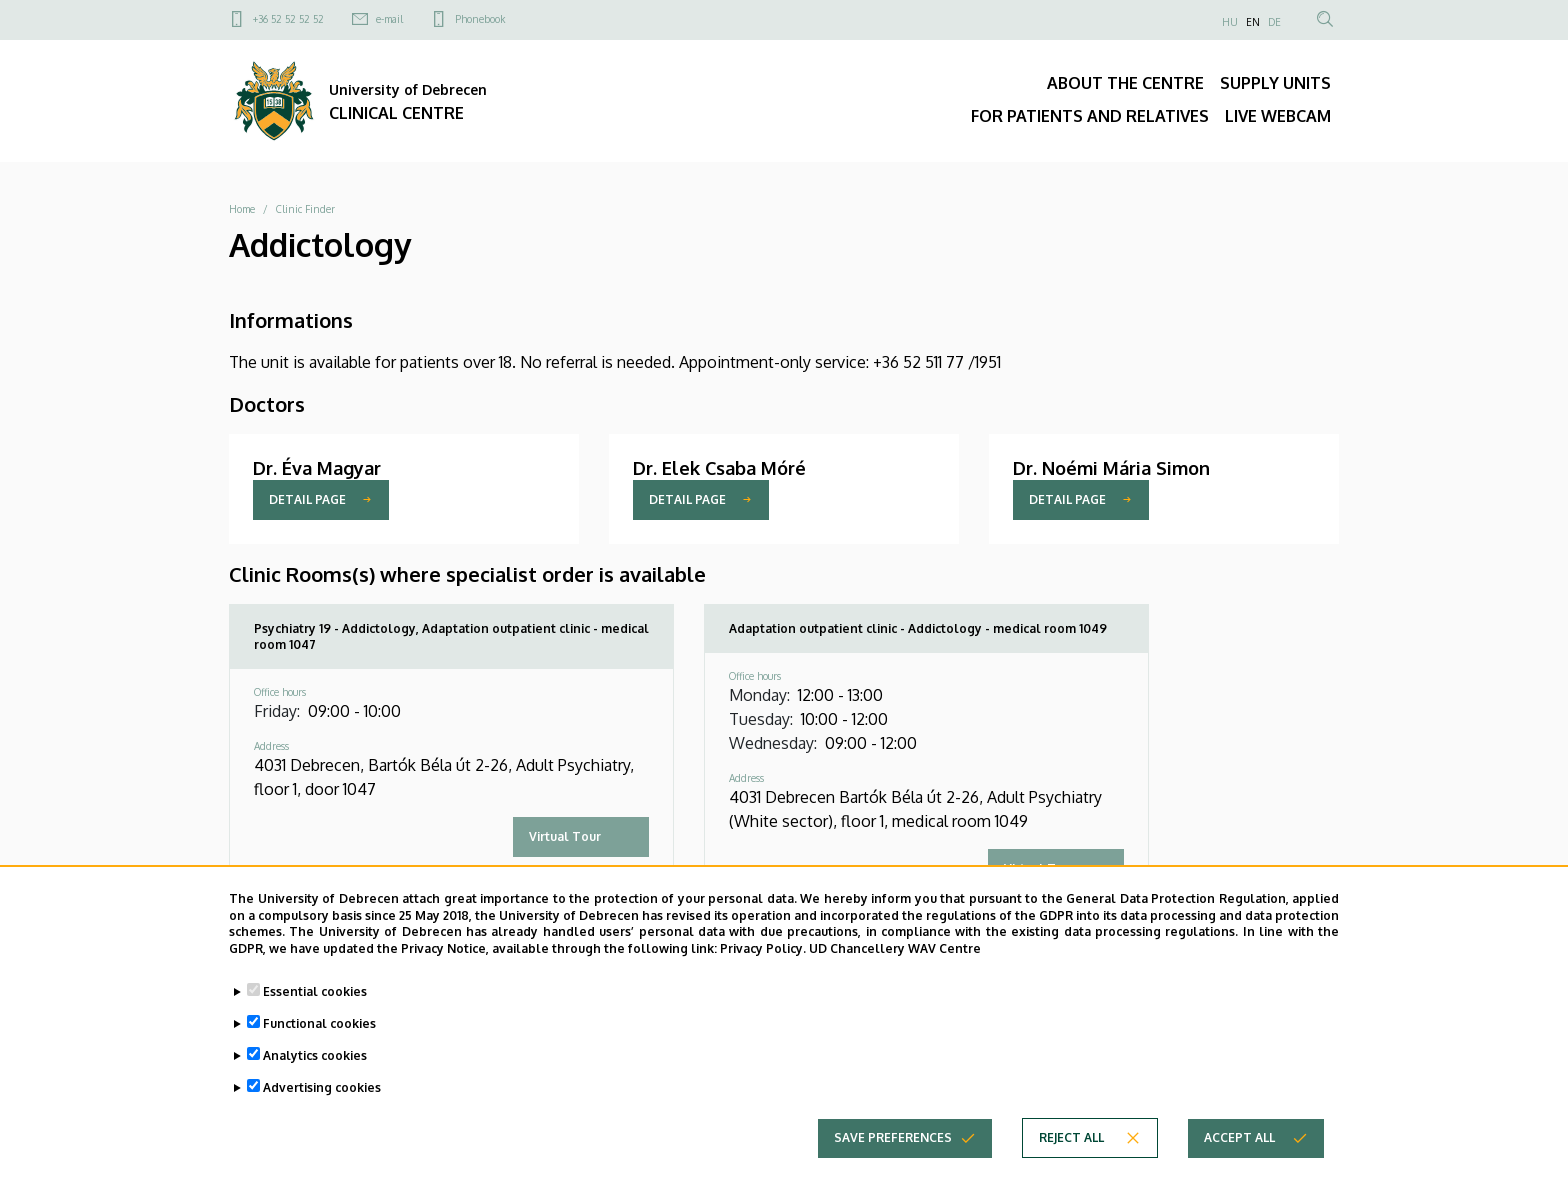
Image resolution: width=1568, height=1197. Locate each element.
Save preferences (893, 1138)
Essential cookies (315, 992)
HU (1230, 22)
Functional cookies (319, 1024)
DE (1274, 22)
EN (1253, 22)
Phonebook (480, 19)
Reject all (1071, 1138)
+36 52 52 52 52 (288, 19)
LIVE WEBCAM (1278, 116)
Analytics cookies (315, 1056)
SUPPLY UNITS (1275, 83)
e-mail (389, 19)
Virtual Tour (565, 836)
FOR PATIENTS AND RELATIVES (1090, 116)
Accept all (1239, 1138)
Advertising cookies (322, 1088)
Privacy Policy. (763, 949)
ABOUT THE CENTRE (1125, 83)
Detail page (307, 499)
